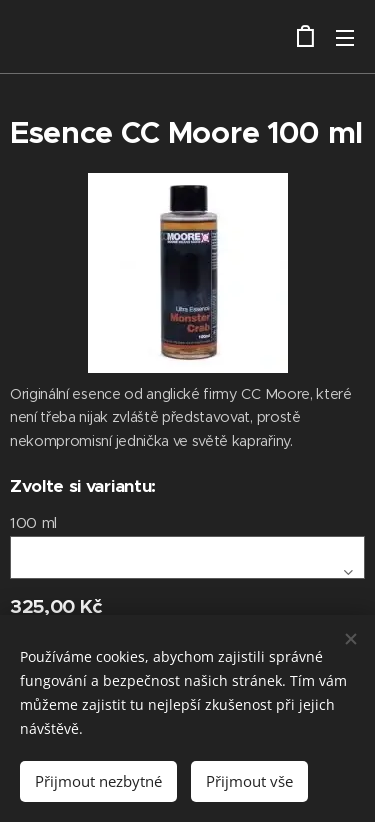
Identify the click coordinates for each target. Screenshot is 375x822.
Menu (345, 38)
